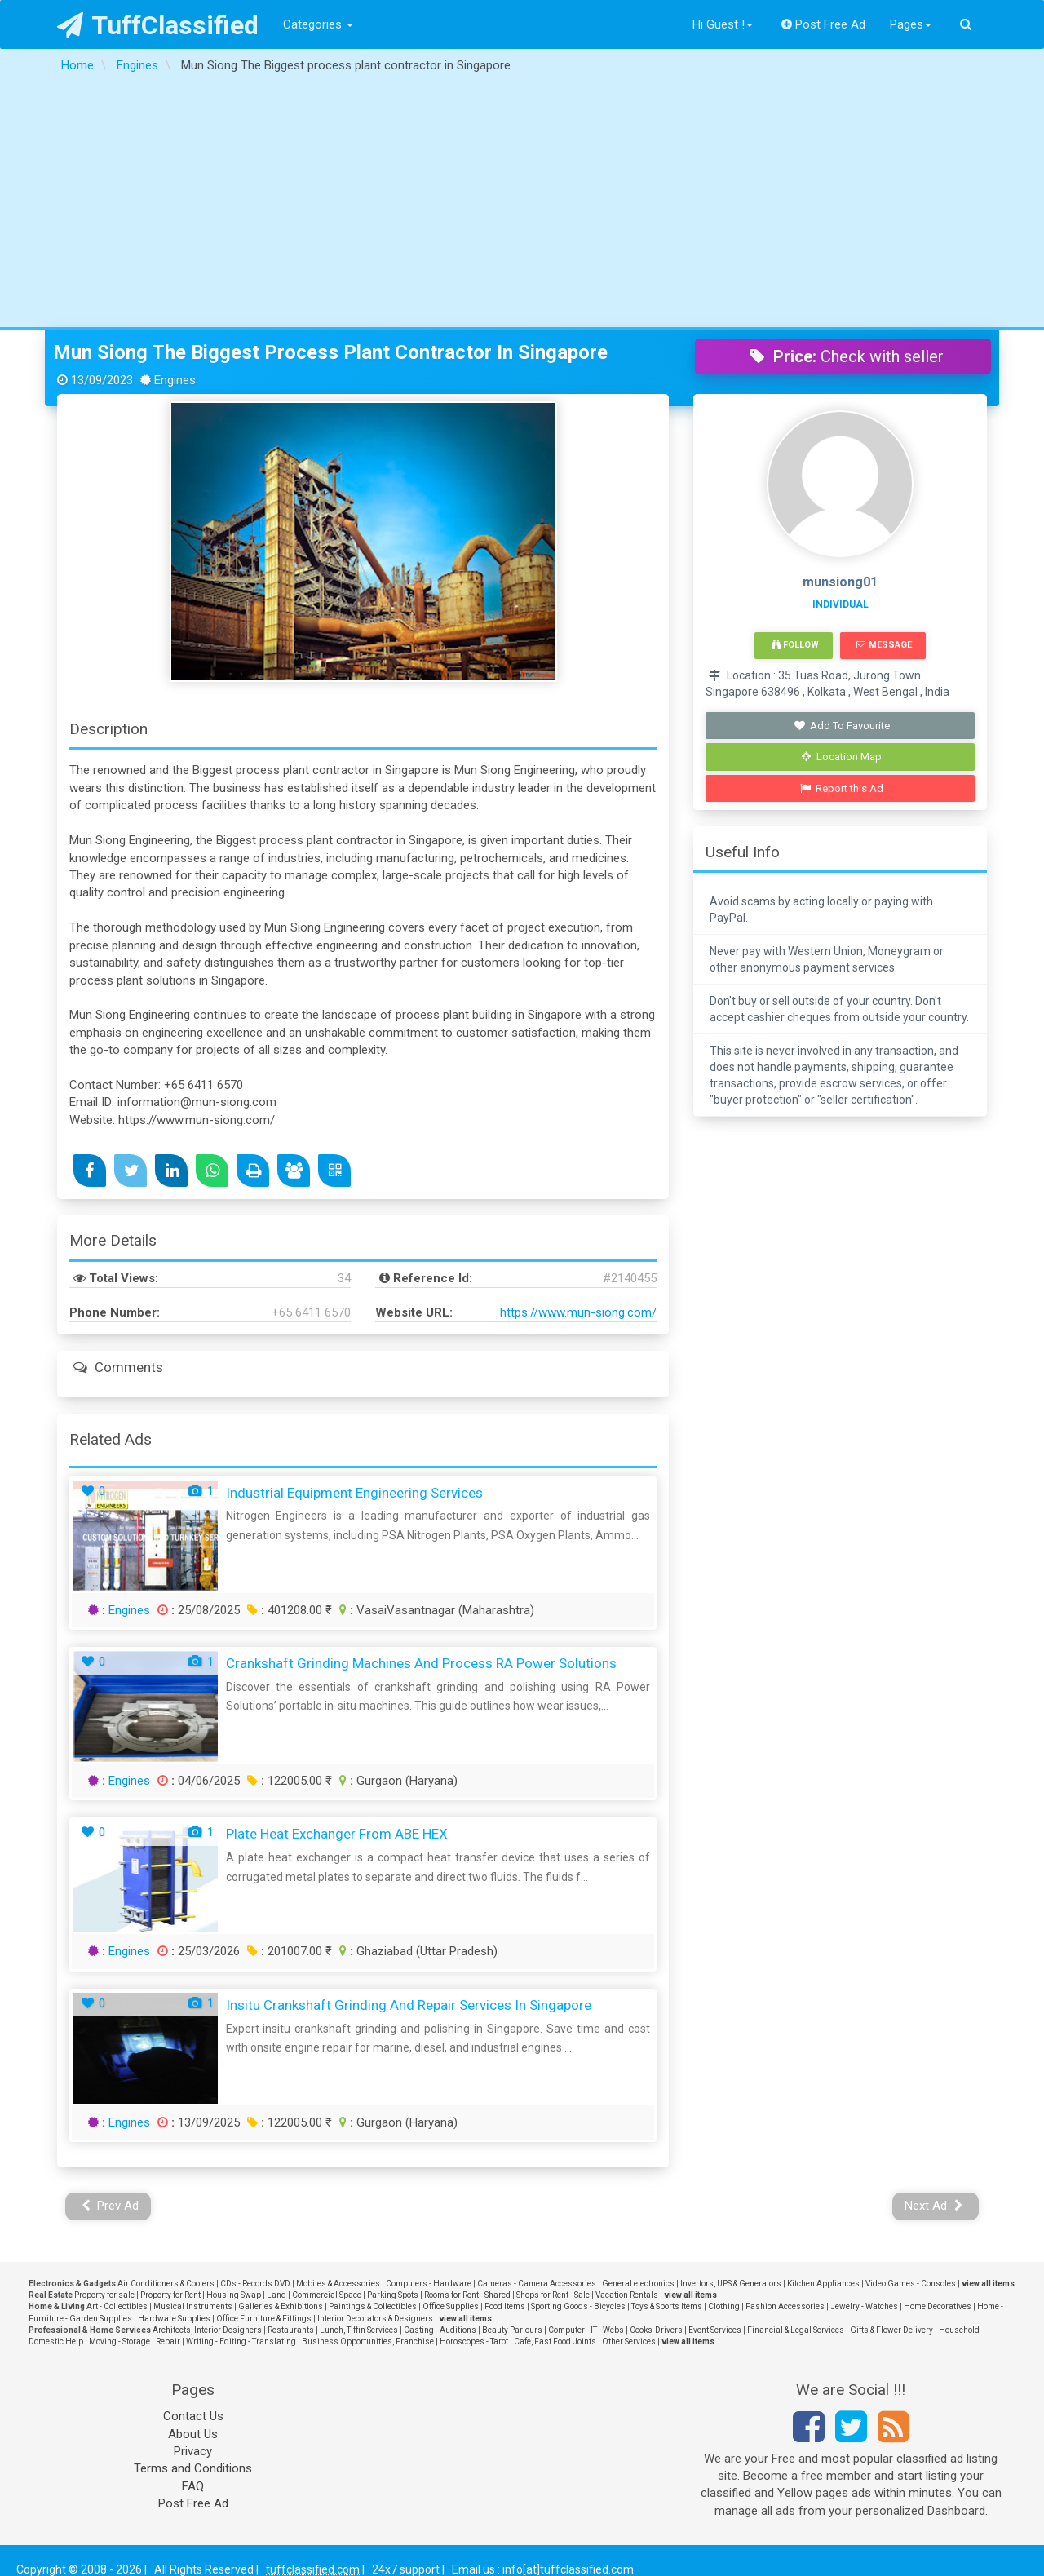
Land (276, 2295)
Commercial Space (326, 2295)
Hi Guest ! (722, 24)
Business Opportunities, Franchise (368, 2341)
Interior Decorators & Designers (375, 2318)
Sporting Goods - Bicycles (578, 2306)
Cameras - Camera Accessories (536, 2283)
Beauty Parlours (512, 2330)
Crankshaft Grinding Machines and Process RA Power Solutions (421, 1663)
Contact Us (193, 2416)
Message (883, 645)
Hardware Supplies (174, 2318)
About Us (193, 2434)
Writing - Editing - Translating (241, 2341)
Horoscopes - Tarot (474, 2341)
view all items (988, 2283)
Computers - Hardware (428, 2283)
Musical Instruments (192, 2306)
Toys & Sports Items (666, 2306)
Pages (910, 24)
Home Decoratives (937, 2306)
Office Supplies (450, 2306)
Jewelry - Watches (864, 2306)
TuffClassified (158, 25)
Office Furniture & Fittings (264, 2318)
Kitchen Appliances (823, 2283)
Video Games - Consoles (910, 2283)
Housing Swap (233, 2295)
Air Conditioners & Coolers (166, 2283)
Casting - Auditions (440, 2330)
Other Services (629, 2341)
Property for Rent (170, 2295)
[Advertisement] (522, 205)
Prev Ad (110, 2205)
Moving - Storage (119, 2341)
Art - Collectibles (117, 2306)
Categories (318, 24)
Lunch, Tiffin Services (359, 2330)
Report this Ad (842, 788)
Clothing (724, 2306)
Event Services (714, 2330)
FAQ (193, 2486)
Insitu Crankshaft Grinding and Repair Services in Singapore (408, 2005)
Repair (168, 2341)
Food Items (504, 2306)
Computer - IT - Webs (586, 2330)
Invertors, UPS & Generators (730, 2283)
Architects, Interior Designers (207, 2330)
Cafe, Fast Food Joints (555, 2341)
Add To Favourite (842, 725)
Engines (129, 1610)
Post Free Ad (823, 24)
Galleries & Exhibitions (280, 2306)
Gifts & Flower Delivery (891, 2330)
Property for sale (104, 2295)
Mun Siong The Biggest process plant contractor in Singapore (330, 352)
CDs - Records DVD (255, 2283)
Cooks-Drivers (656, 2330)
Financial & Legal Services (795, 2330)
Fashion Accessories (785, 2306)
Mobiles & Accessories (338, 2283)
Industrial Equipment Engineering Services (354, 1493)
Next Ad (934, 2205)
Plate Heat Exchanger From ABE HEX (337, 1834)
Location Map (842, 756)
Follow (795, 645)
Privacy (193, 2451)
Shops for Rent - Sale (553, 2295)
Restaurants (291, 2330)
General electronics (638, 2283)
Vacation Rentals (626, 2295)
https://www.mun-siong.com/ (578, 1312)
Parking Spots (392, 2295)
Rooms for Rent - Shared (467, 2295)
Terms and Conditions (193, 2468)
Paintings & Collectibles (373, 2306)
